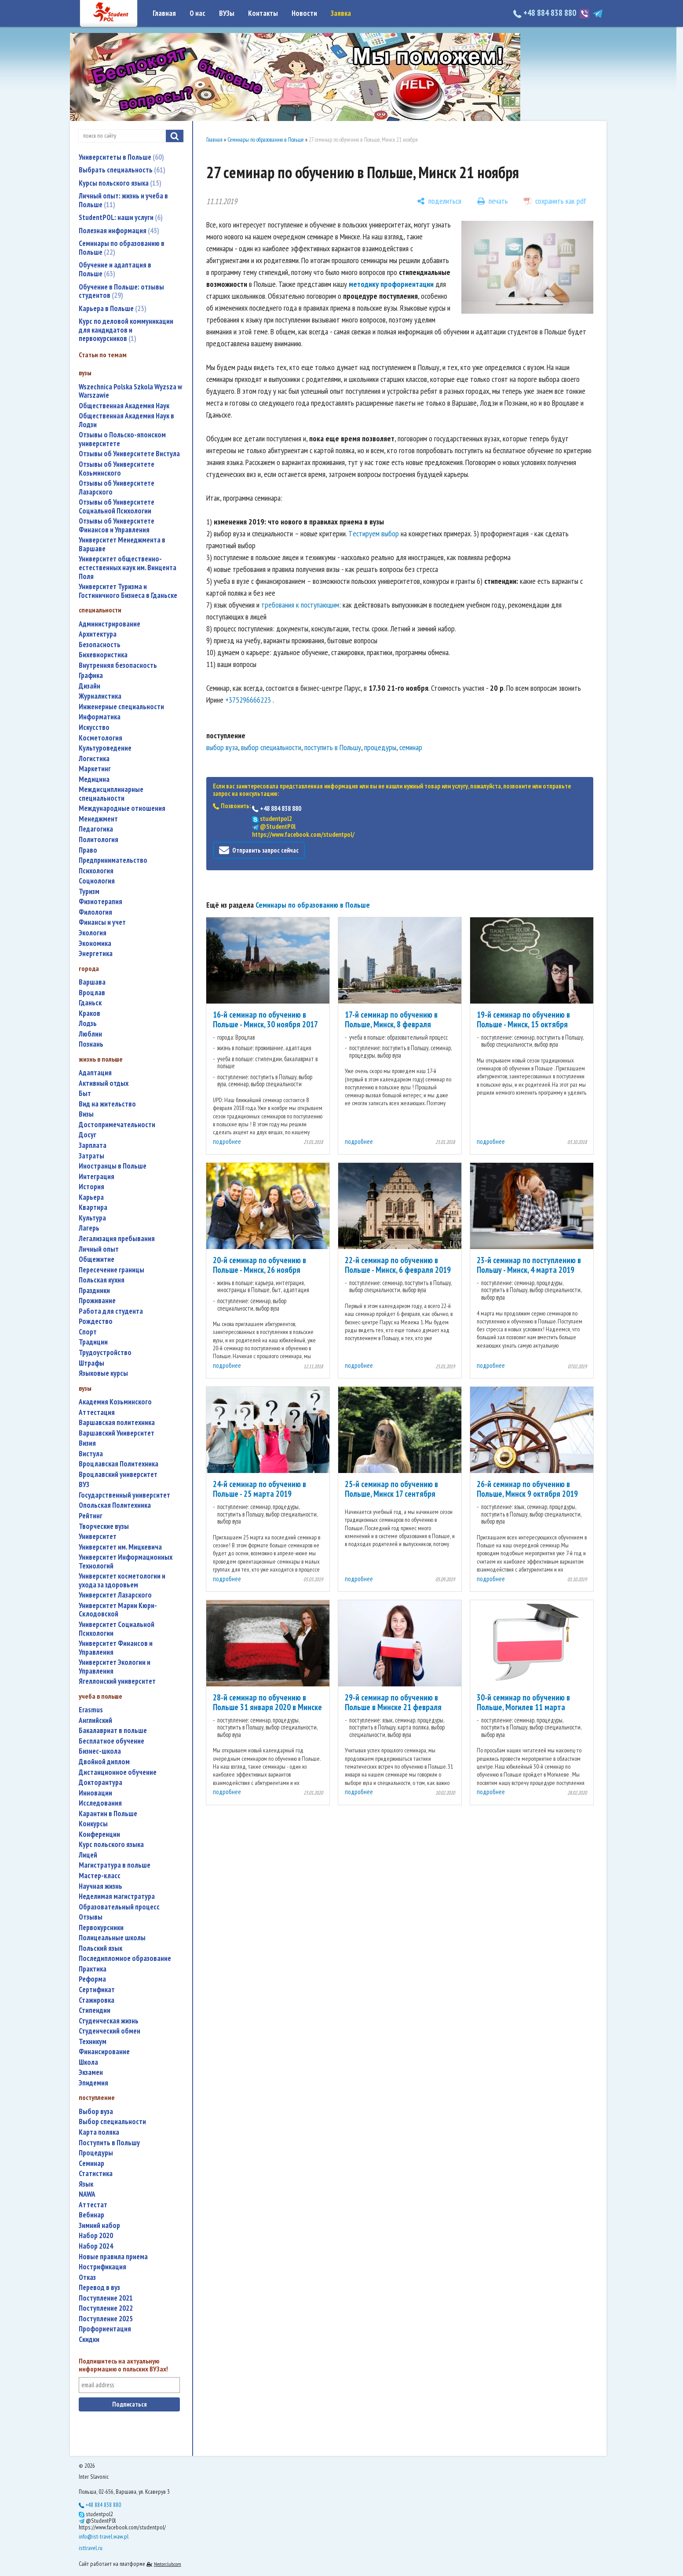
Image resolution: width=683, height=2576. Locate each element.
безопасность (100, 644)
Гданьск (90, 1003)
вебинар (91, 2215)
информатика (100, 717)
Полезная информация (119, 230)
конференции (99, 1834)
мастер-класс (100, 1875)
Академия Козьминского (115, 1402)
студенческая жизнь (109, 2021)
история (91, 1186)
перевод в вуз (99, 2287)
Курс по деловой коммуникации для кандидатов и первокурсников (126, 329)
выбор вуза (96, 2111)
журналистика (100, 696)
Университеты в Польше (121, 157)
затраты (91, 1156)
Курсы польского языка (120, 183)
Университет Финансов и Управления (116, 1648)
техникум (92, 2041)
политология (98, 839)
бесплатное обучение (111, 1741)
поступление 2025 (106, 2318)
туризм (89, 891)
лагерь (89, 1228)
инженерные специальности (121, 706)
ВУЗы (226, 13)
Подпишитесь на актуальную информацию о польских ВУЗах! (123, 2365)
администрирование (109, 624)
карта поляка (99, 2132)
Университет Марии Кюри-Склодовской (118, 1610)
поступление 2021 (106, 2298)
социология (97, 881)
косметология (100, 738)
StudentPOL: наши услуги (121, 217)
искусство (94, 727)
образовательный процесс (119, 1907)
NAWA (87, 2194)
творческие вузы (104, 1526)
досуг (87, 1135)
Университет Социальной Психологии (116, 1629)
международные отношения (122, 808)
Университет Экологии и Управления (114, 1667)
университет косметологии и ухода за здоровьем (122, 1581)
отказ (87, 2277)
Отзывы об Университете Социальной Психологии (116, 507)
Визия (87, 1443)
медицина (94, 779)
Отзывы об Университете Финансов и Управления (116, 526)
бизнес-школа (100, 1751)
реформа (92, 1979)
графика (91, 675)
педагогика (96, 829)
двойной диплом (104, 1761)
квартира (93, 1207)
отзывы (90, 1917)
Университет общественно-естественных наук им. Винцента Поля (127, 567)
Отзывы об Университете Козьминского (116, 469)
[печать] (492, 201)
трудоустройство (105, 1352)
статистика (96, 2173)
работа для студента (111, 1311)
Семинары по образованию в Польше (121, 247)
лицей (88, 1855)
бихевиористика (103, 655)
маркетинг (95, 768)
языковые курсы (103, 1373)
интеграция (96, 1176)
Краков (89, 1013)
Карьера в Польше (112, 308)
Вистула (91, 1453)
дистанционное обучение (118, 1772)
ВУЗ (84, 1484)
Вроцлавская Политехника (118, 1464)
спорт (88, 1332)
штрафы (91, 1363)
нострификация (102, 2267)
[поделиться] (439, 201)
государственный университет (124, 1495)
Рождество (96, 1321)
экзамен (91, 2072)
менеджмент (98, 819)
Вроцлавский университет (118, 1474)
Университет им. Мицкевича (120, 1547)
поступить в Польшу (109, 2142)
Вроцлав (92, 992)
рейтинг (90, 1516)
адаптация (95, 1072)
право (88, 850)
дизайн (89, 686)
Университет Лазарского (115, 1595)
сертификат (97, 1989)
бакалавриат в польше (113, 1730)
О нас (197, 13)
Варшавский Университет (116, 1433)
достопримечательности (117, 1124)
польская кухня (101, 1280)
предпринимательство (113, 860)
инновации (95, 1793)
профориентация (105, 2329)
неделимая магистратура (117, 1896)
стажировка (96, 2000)
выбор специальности (112, 2121)
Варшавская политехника (117, 1422)
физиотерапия (100, 901)
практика (92, 1969)
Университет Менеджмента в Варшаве (122, 544)
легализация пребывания (117, 1238)
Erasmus (91, 1710)
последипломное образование (125, 1958)
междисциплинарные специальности (111, 794)
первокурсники (101, 1927)
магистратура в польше (114, 1865)
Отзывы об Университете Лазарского (116, 488)
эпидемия (93, 2083)
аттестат (93, 2205)
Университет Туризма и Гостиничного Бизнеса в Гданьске (128, 591)
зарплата (92, 1145)
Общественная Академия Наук (124, 405)
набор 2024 (96, 2246)
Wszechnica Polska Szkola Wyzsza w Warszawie (130, 391)
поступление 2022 (106, 2308)
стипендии (94, 2010)
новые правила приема (113, 2256)
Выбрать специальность (122, 170)
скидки (89, 2339)
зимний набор (99, 2225)
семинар (91, 2163)
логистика (94, 758)
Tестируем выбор (373, 533)
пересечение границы (111, 1270)
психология (96, 871)
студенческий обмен (109, 2031)
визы (86, 1114)
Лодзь (88, 1023)
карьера (91, 1197)
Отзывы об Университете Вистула (129, 453)
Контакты (263, 13)
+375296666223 (248, 700)
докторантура (100, 1782)
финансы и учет (102, 922)
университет (98, 1536)
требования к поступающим (300, 605)
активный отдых (103, 1083)
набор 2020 (96, 2235)
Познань (91, 1044)
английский (95, 1720)
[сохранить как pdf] (555, 201)
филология (95, 912)
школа (88, 2062)
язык (86, 2184)
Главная (164, 13)
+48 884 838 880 (545, 12)
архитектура (98, 634)
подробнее (227, 1141)
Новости (304, 13)
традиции (93, 1342)
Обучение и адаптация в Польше (115, 269)
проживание (97, 1300)
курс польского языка (111, 1844)
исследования (100, 1803)
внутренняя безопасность (118, 665)
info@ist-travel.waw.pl (103, 2536)
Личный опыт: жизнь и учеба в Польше (123, 200)
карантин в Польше (108, 1813)
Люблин (90, 1034)
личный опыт (99, 1249)
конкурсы (93, 1823)
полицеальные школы (112, 1937)
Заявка (341, 13)
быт (85, 1093)
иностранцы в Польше (112, 1166)
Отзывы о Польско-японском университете (122, 439)
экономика (95, 943)
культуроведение (105, 748)
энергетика (96, 953)
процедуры (96, 2153)
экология (92, 933)
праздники (94, 1290)
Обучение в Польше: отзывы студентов (121, 291)
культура (92, 1218)
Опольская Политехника (115, 1505)
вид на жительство (107, 1104)
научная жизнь (100, 1886)
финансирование (104, 2051)
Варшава (92, 982)
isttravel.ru (90, 2548)
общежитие (96, 1259)
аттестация (97, 1412)
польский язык (100, 1948)
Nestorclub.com (167, 2564)
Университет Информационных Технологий (125, 1562)
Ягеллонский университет (117, 1681)
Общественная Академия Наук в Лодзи (126, 420)
